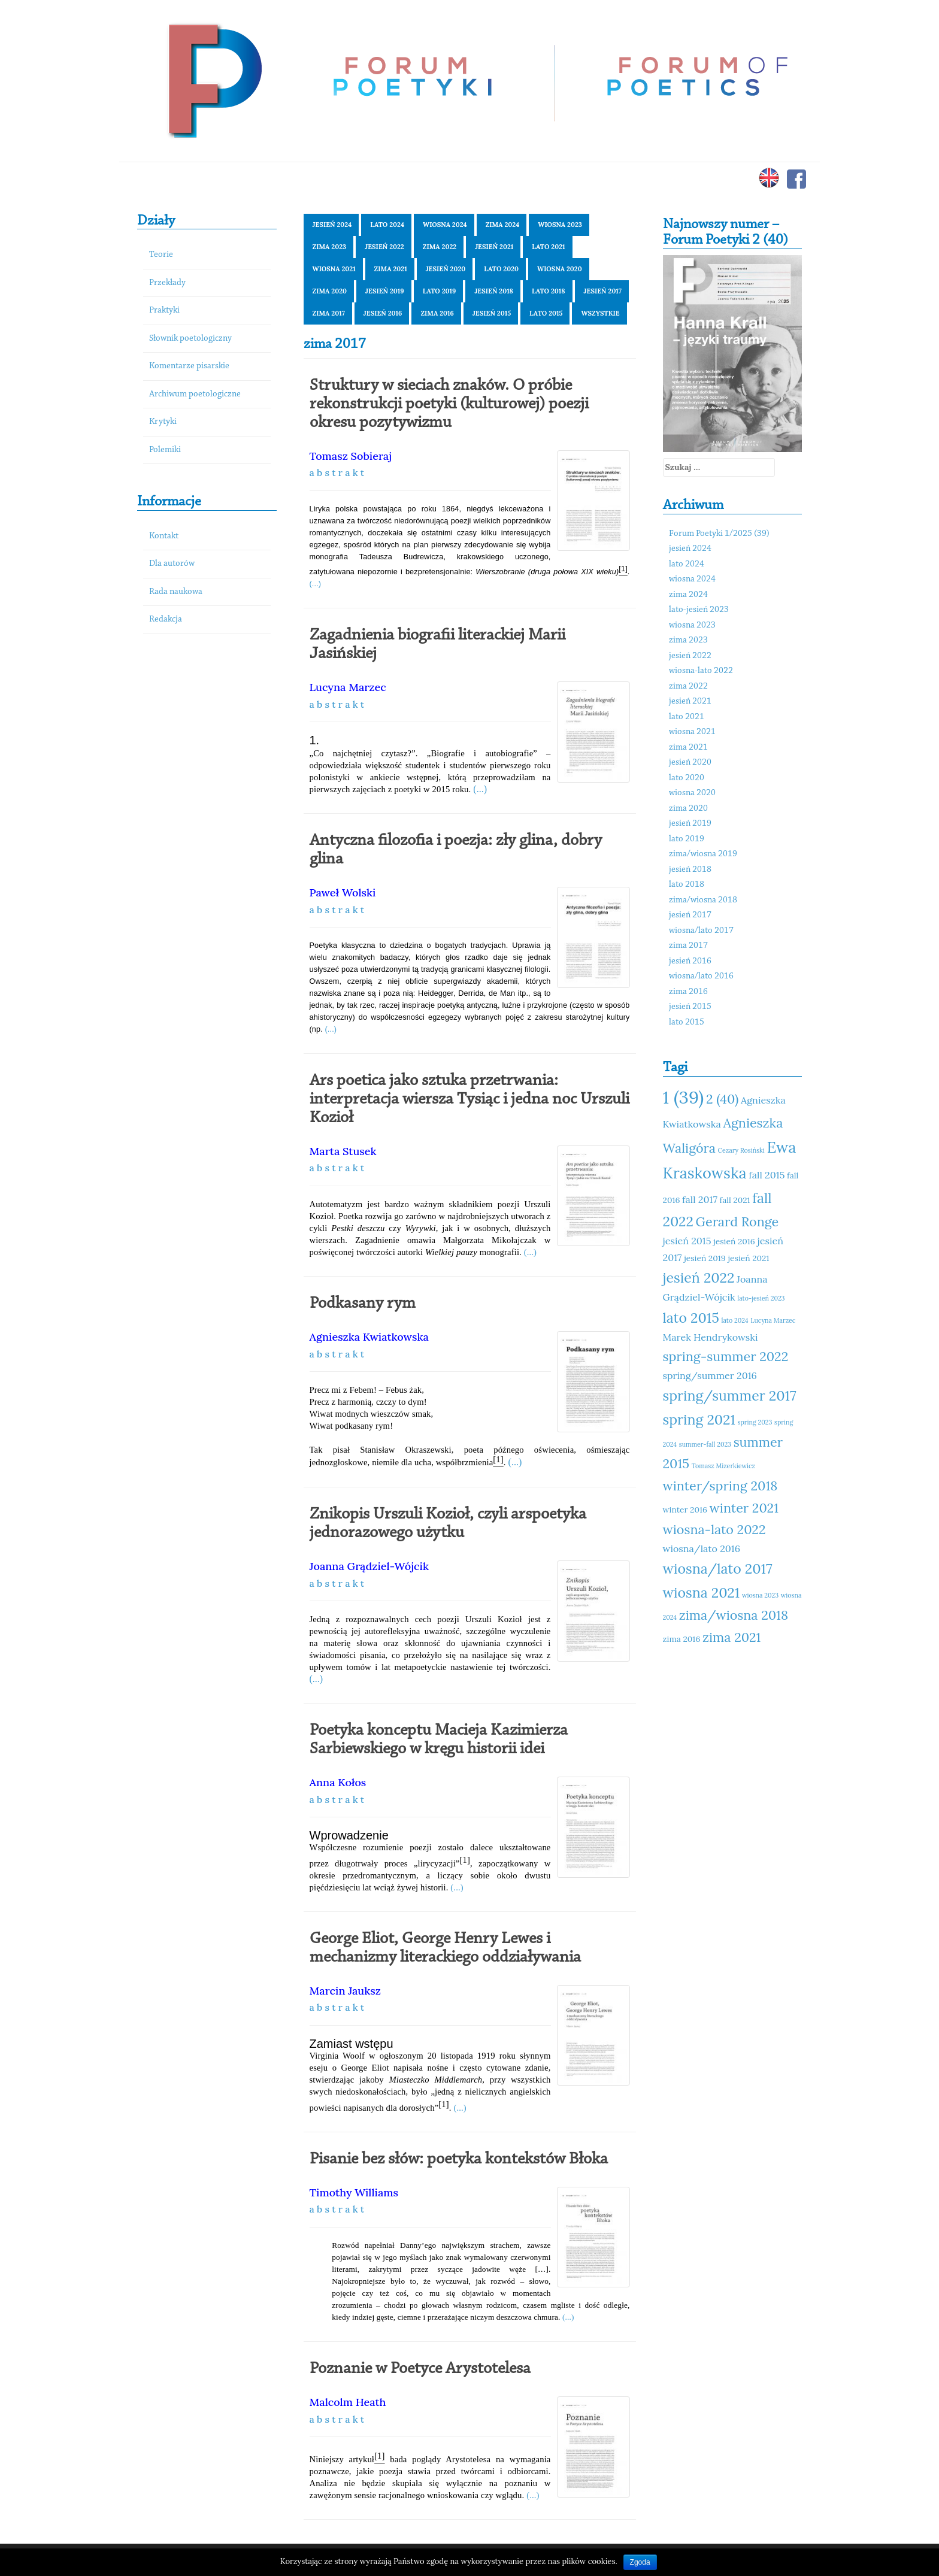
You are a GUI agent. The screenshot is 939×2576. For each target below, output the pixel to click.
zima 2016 (436, 313)
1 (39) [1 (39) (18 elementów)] (683, 1097)
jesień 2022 (384, 247)
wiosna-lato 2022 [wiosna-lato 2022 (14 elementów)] (714, 1529)
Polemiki (165, 450)
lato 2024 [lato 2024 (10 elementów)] (735, 1320)
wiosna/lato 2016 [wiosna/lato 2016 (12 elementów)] (702, 1548)
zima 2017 (329, 313)
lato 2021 (548, 247)
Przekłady (167, 282)
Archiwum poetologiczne (195, 394)
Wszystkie (600, 313)
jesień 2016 (383, 313)
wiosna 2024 (445, 224)
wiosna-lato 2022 (701, 670)
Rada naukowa (175, 591)
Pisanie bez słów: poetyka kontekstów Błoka (459, 2159)
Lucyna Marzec (348, 687)
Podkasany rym (363, 1303)
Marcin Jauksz (345, 1991)
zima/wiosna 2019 (703, 854)
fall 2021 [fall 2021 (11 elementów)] (735, 1200)
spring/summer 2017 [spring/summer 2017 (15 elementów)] (729, 1395)
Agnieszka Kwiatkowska (369, 1337)
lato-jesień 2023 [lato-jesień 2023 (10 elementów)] (760, 1298)
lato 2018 (548, 291)
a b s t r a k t (337, 472)
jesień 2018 (493, 291)
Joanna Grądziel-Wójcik (369, 1566)
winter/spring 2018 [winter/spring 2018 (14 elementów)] (720, 1485)
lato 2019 (439, 291)
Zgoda (640, 2562)
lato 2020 (501, 269)
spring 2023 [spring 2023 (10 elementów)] (755, 1422)
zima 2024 (503, 224)
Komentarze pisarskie (189, 366)
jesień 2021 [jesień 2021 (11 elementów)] (748, 1258)
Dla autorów (172, 563)
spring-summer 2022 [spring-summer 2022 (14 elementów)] (726, 1356)
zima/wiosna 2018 (703, 900)
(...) (316, 584)
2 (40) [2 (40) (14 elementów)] (722, 1098)
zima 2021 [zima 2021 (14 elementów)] (731, 1637)
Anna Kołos (338, 1782)
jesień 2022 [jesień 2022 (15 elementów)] (699, 1277)
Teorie (161, 254)
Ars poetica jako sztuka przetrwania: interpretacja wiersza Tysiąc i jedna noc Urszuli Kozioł (469, 1099)
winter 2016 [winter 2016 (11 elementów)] (685, 1509)
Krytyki (163, 421)
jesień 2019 (384, 291)
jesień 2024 (332, 224)
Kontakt (163, 536)
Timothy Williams (354, 2192)
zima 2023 (330, 247)
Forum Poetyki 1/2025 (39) (719, 533)
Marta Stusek (343, 1151)
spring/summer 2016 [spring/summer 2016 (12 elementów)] (710, 1375)
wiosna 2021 (334, 269)
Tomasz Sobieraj (351, 456)
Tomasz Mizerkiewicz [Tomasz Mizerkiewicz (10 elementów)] (723, 1466)
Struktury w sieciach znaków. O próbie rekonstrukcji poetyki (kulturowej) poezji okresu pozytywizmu (449, 404)
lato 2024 (387, 224)
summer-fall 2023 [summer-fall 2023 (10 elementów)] (705, 1444)
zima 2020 (330, 291)
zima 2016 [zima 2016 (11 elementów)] (682, 1639)
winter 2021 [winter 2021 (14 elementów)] (744, 1507)
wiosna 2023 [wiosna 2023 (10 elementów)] (760, 1595)
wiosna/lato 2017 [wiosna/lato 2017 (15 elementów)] (718, 1568)
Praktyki (164, 310)
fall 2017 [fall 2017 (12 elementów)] (699, 1199)
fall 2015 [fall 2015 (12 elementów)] (766, 1175)
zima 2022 (439, 247)
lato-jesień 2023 (699, 609)
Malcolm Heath (348, 2402)
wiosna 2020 (559, 269)
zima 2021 (390, 269)
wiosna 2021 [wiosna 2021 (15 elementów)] (701, 1592)
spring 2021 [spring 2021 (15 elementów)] (699, 1419)
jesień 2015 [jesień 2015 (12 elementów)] (687, 1241)
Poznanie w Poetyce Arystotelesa (420, 2368)
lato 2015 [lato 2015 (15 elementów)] (691, 1317)
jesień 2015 (491, 313)
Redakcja (165, 619)
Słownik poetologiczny (190, 338)
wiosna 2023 (560, 224)
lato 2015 (545, 313)
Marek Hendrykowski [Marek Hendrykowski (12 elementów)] (710, 1337)
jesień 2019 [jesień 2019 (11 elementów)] (705, 1258)
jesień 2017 (603, 291)
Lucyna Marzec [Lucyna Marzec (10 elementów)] (772, 1320)
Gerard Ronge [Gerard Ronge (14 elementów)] (737, 1221)
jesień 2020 (446, 269)
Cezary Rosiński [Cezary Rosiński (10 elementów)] (741, 1150)
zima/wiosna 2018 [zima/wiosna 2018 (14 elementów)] (733, 1615)
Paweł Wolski (343, 892)
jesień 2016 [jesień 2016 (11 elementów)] (734, 1241)
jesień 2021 (494, 247)
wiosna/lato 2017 (701, 930)
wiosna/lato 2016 (701, 976)
